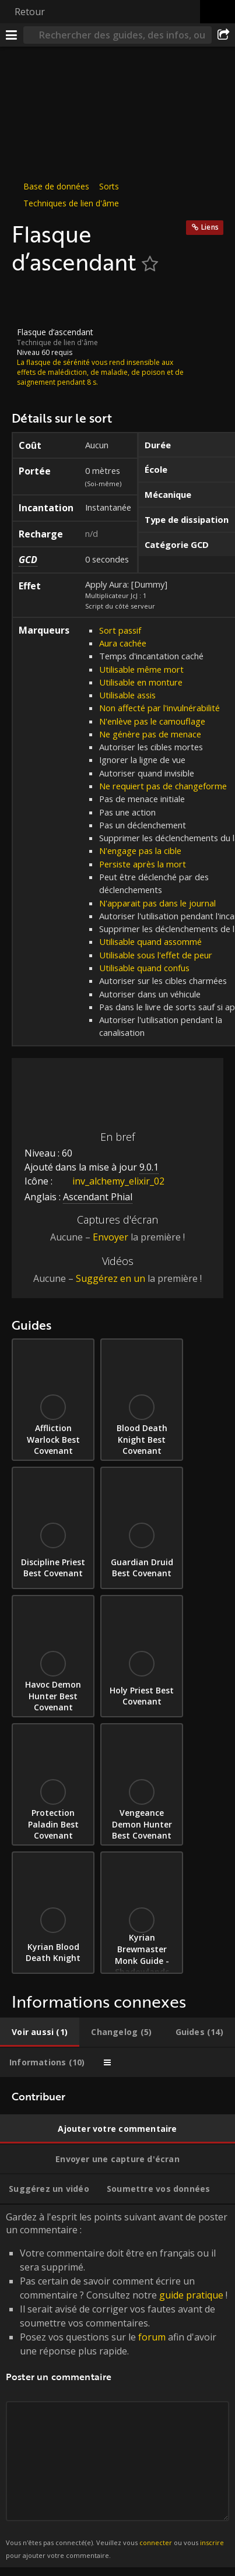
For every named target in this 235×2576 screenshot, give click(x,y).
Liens (210, 227)
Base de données (56, 186)
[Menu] (11, 35)
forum (152, 2337)
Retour (30, 11)
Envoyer (110, 1237)
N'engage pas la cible (140, 850)
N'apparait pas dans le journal (157, 903)
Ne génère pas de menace (150, 734)
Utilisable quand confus (144, 968)
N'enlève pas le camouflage (152, 721)
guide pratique (191, 2295)
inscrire (212, 2542)
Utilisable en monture (141, 682)
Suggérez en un (110, 1278)
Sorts (109, 186)
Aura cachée (122, 643)
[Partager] (223, 35)
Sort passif (120, 630)
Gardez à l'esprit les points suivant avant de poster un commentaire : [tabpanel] (117, 2385)
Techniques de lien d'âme (71, 203)
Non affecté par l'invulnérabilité (159, 708)
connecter (155, 2542)
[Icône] (31, 301)
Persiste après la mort (142, 864)
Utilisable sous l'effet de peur (155, 955)
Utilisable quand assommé (150, 941)
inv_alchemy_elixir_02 (109, 1181)
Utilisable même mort (141, 669)
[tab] (39, 2032)
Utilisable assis (127, 695)
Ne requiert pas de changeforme (163, 786)
